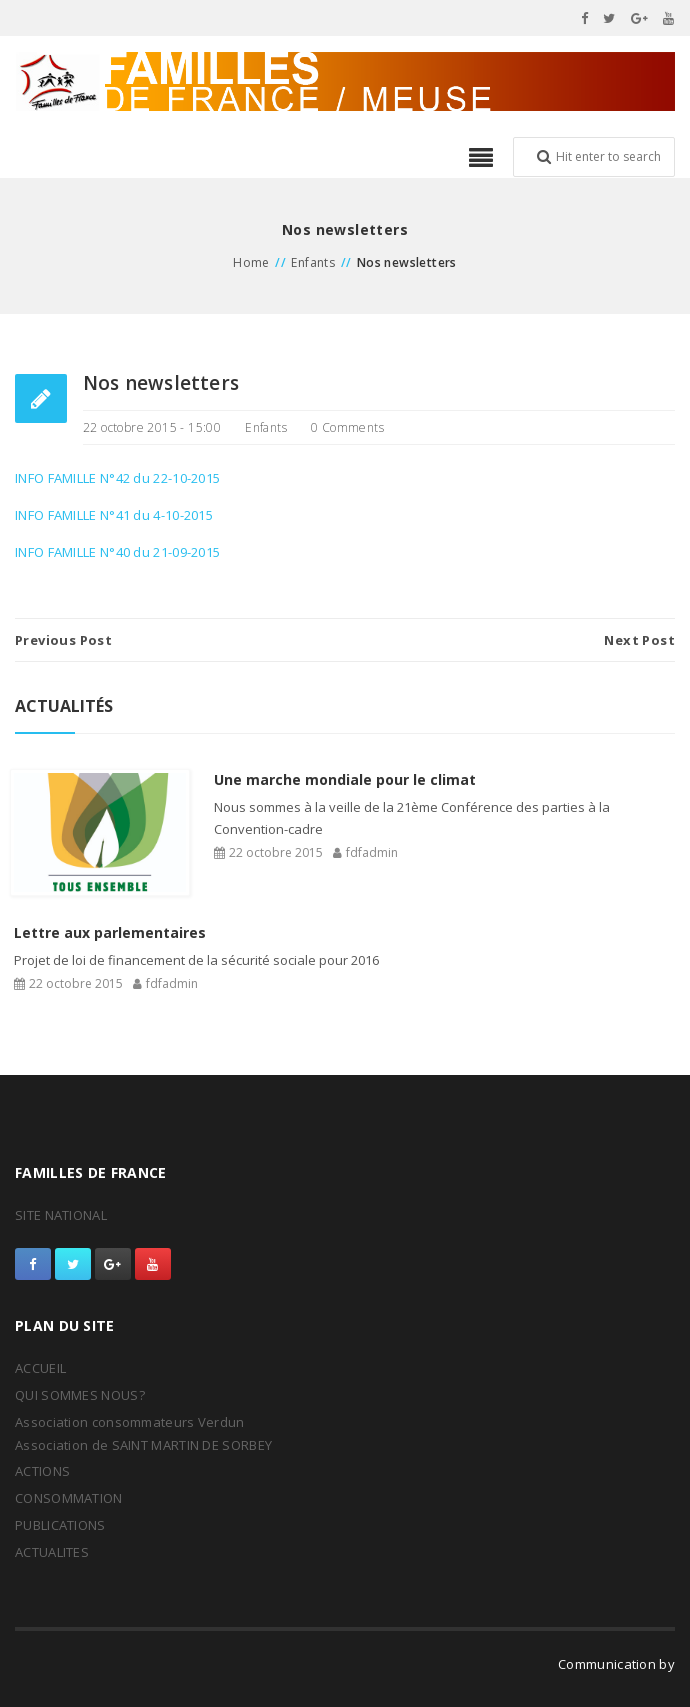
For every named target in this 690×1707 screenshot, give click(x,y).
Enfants (313, 262)
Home (251, 262)
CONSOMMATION (69, 1498)
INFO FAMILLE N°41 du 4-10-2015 (114, 515)
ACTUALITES (52, 1552)
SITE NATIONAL (61, 1215)
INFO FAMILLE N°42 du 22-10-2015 (117, 478)
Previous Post (63, 640)
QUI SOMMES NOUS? (80, 1395)
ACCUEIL (40, 1368)
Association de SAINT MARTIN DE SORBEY (143, 1445)
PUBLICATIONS (60, 1525)
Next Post (639, 640)
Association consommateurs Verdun (130, 1422)
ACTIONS (42, 1471)
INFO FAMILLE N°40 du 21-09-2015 (117, 552)
